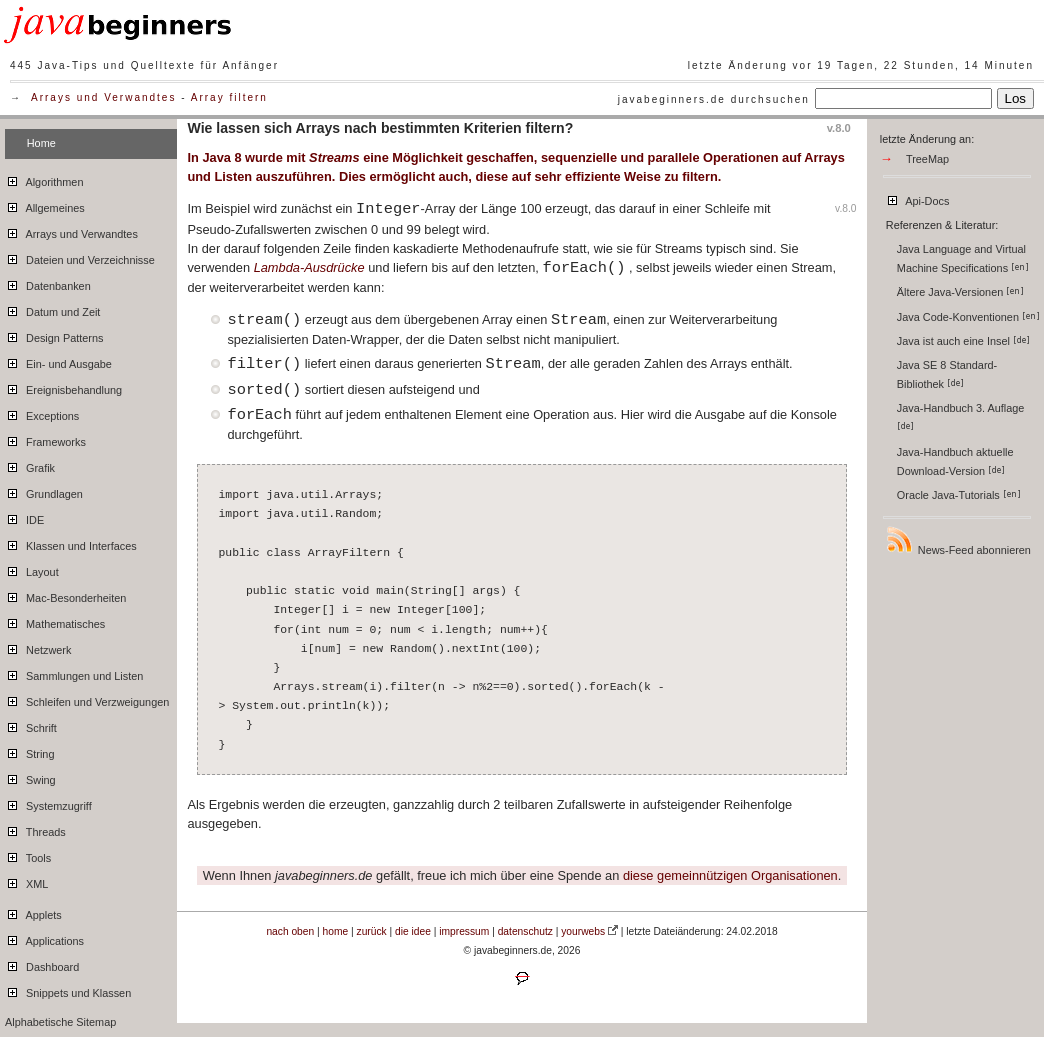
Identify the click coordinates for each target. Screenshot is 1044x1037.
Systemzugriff (48, 803)
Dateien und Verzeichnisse (80, 257)
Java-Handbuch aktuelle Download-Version (955, 461)
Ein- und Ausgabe (58, 361)
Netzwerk (38, 647)
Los (1016, 98)
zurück (372, 931)
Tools (28, 855)
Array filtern (229, 97)
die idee (413, 931)
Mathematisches (55, 621)
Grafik (30, 465)
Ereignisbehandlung (63, 387)
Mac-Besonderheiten (65, 595)
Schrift (31, 725)
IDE (24, 517)
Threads (35, 829)
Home (41, 143)
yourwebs (583, 931)
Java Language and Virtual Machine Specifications (963, 258)
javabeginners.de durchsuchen (714, 99)
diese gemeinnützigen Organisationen (730, 875)
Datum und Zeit (52, 309)
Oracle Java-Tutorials (959, 495)
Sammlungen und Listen (74, 673)
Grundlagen (44, 491)
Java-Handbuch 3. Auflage (962, 416)
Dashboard (42, 964)
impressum (464, 931)
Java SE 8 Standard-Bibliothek (947, 374)
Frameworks (45, 439)
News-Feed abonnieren (958, 540)
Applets (33, 912)
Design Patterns (54, 335)
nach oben (290, 931)
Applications (44, 938)
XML (26, 881)
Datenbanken (48, 283)
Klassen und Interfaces (71, 543)
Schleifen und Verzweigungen (87, 699)
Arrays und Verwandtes (103, 97)
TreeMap (927, 159)
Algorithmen (44, 179)
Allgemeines (45, 205)
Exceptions (42, 413)
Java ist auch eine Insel (963, 341)
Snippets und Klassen (68, 990)
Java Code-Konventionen (968, 317)
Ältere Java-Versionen (960, 292)
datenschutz (525, 931)
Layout (32, 569)
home (336, 931)
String (29, 751)
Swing (30, 777)
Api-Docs (917, 198)
